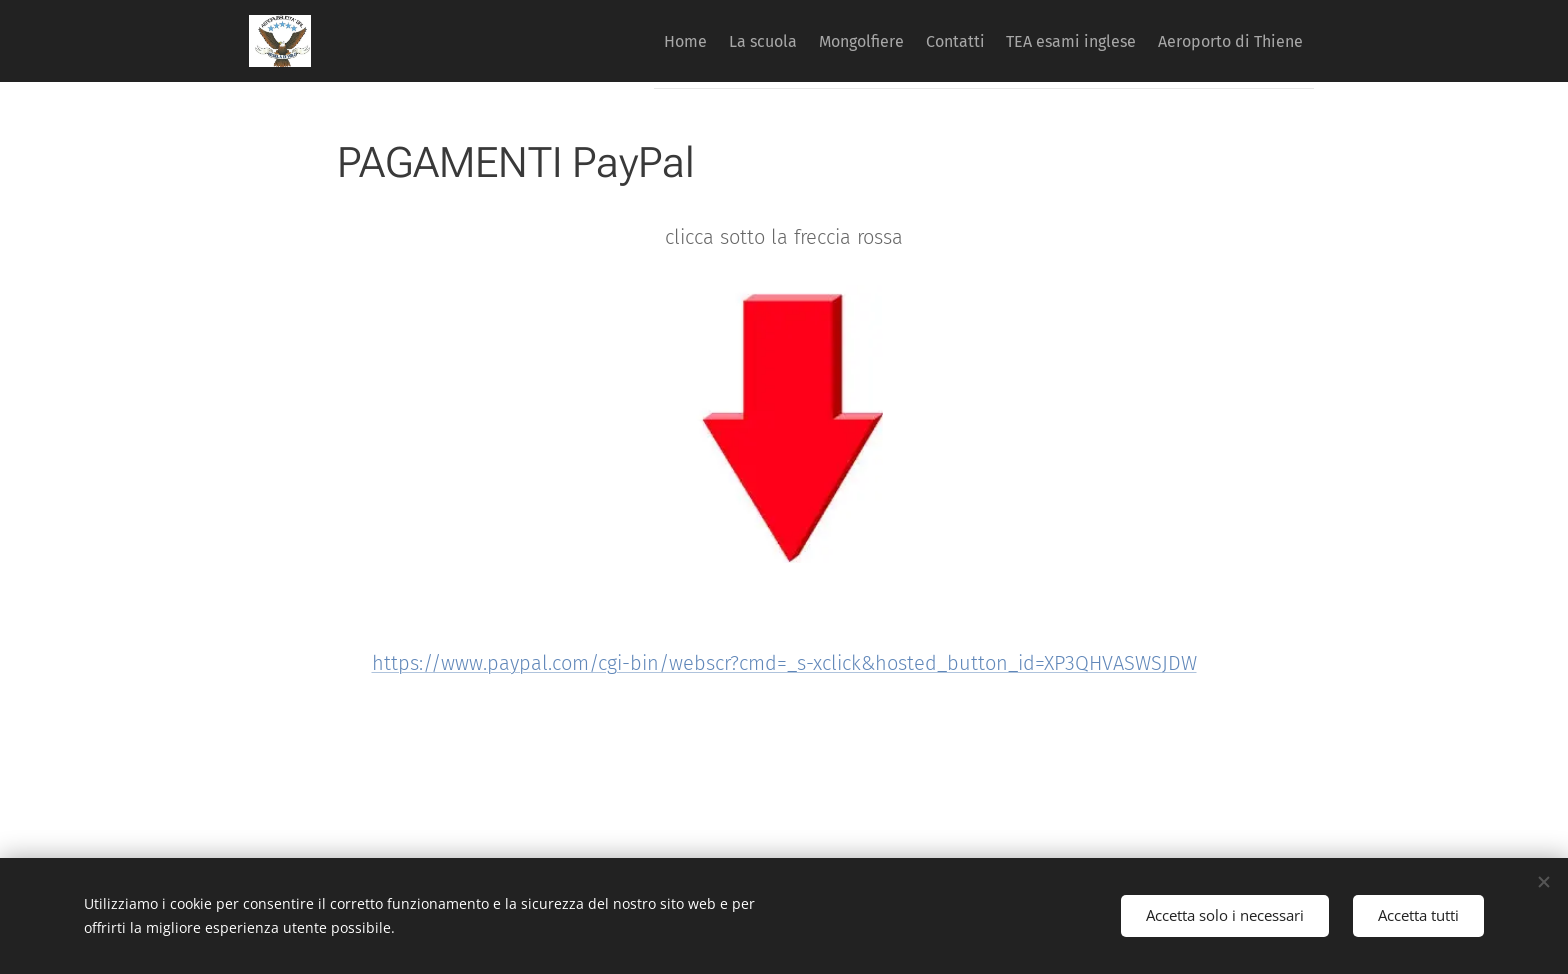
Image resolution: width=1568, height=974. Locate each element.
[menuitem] (607, 41)
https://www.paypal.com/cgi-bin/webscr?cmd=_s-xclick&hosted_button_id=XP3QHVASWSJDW (784, 663)
